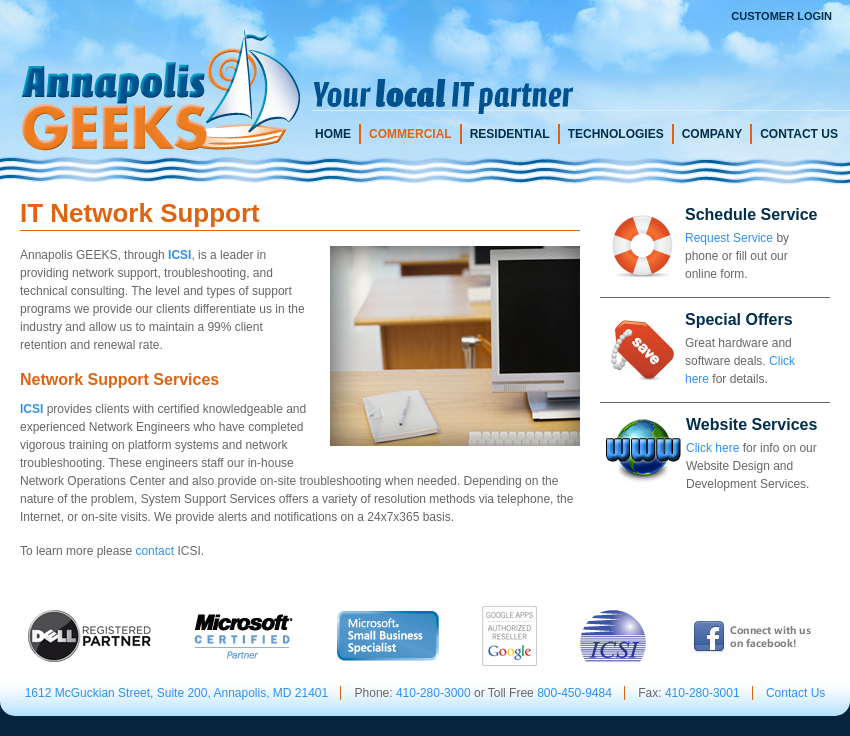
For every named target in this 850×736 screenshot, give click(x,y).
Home (333, 134)
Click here (712, 448)
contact (154, 551)
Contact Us (799, 134)
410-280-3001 (702, 693)
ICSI (179, 255)
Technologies (616, 134)
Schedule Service (751, 214)
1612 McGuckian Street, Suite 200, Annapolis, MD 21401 (177, 693)
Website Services (751, 424)
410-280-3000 (433, 693)
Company (712, 134)
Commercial (410, 134)
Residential (510, 134)
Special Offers (739, 319)
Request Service (729, 238)
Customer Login (781, 16)
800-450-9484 (574, 693)
